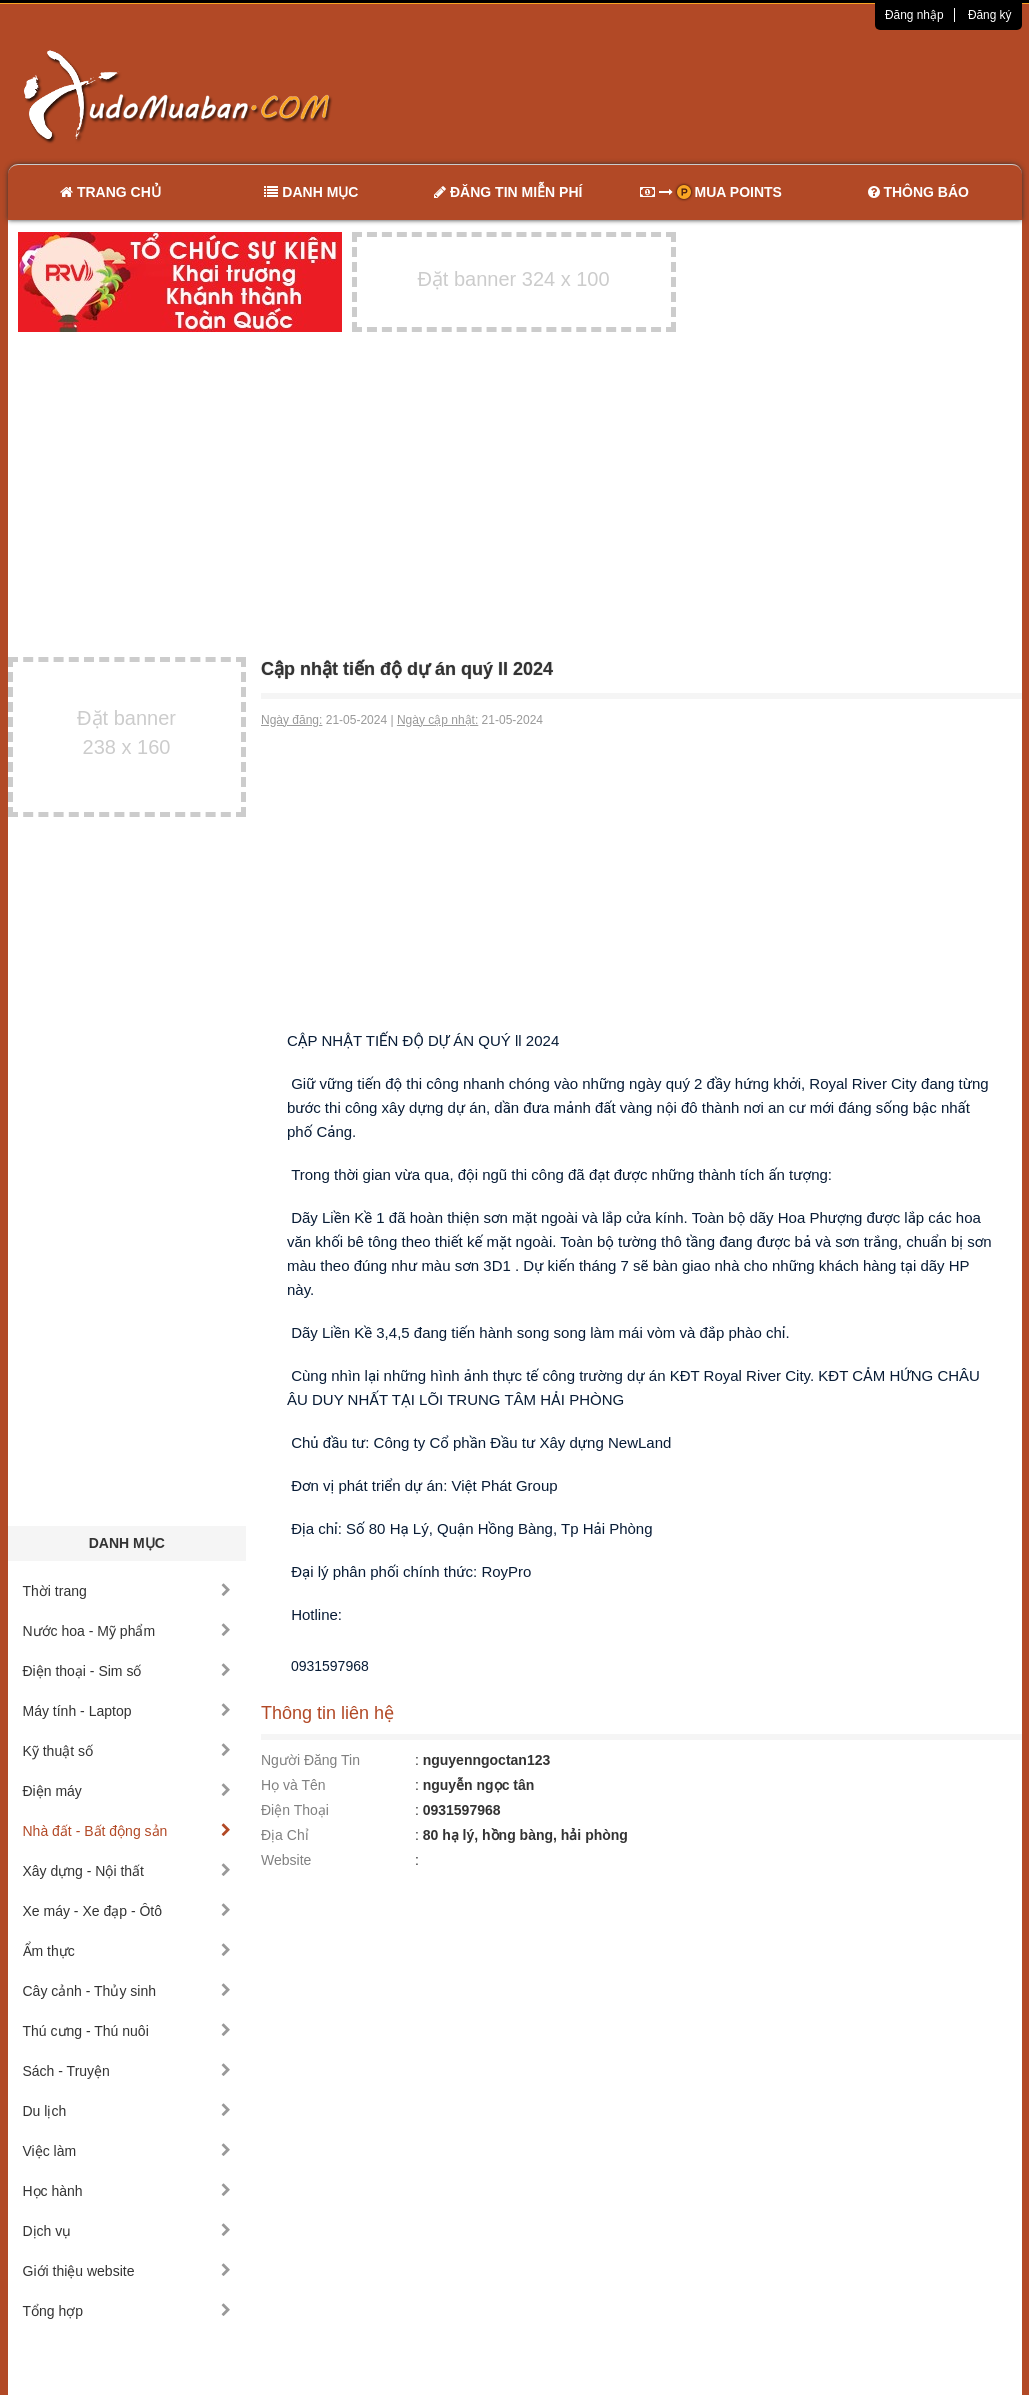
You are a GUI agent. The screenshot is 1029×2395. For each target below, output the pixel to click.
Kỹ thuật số (127, 1751)
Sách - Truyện (127, 2071)
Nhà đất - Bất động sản (127, 1831)
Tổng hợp (127, 2311)
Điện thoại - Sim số (127, 1671)
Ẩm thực (127, 1951)
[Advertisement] (725, 95)
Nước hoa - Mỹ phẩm (127, 1631)
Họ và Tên (293, 1785)
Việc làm (127, 2151)
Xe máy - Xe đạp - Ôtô (127, 1911)
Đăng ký (990, 15)
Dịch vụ (127, 2231)
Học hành (127, 2191)
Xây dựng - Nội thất (127, 1871)
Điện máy (127, 1791)
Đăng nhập (914, 15)
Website (286, 1860)
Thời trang (127, 1591)
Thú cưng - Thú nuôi (127, 2031)
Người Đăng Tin (310, 1760)
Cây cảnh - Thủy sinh (127, 1991)
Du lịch (127, 2111)
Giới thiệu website (127, 2271)
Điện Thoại (295, 1810)
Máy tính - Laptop (127, 1711)
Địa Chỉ (285, 1835)
